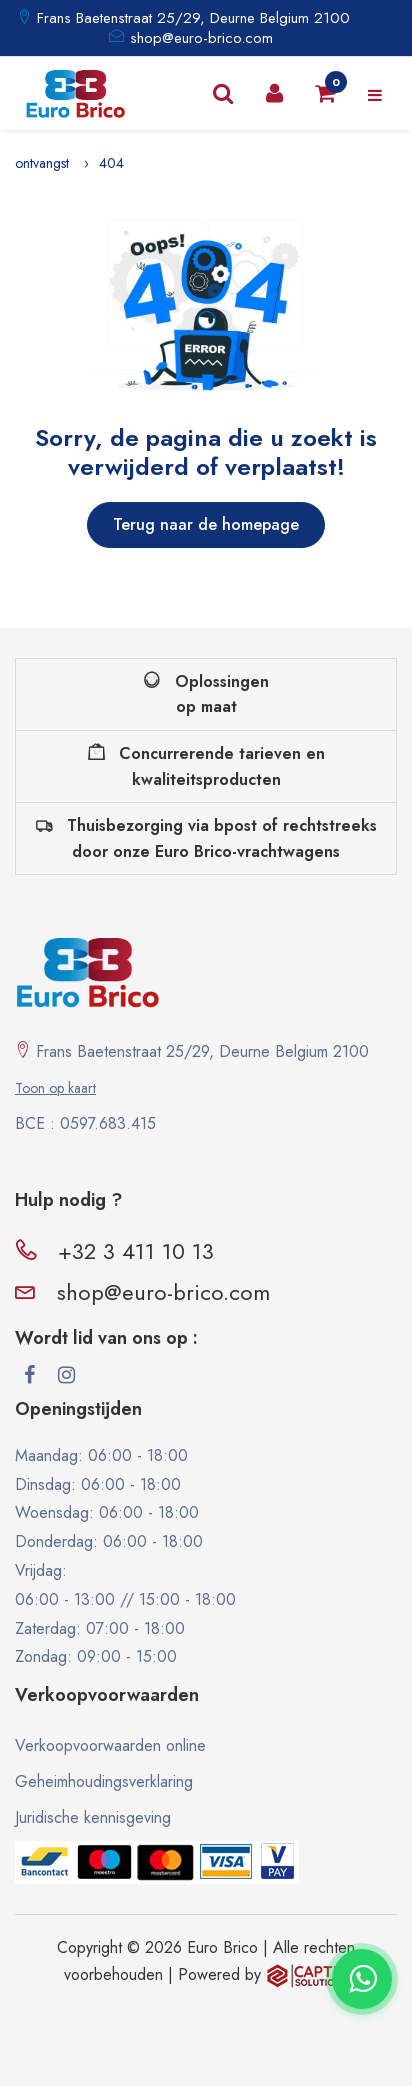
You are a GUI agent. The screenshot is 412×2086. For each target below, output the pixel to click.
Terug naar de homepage (206, 524)
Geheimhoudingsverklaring (104, 1781)
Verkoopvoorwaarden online (110, 1745)
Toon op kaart (55, 1088)
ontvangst (42, 163)
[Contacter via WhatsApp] (362, 1979)
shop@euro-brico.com (201, 38)
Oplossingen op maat (206, 694)
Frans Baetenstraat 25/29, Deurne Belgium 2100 (191, 18)
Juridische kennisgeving (93, 1817)
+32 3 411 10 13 (136, 1251)
